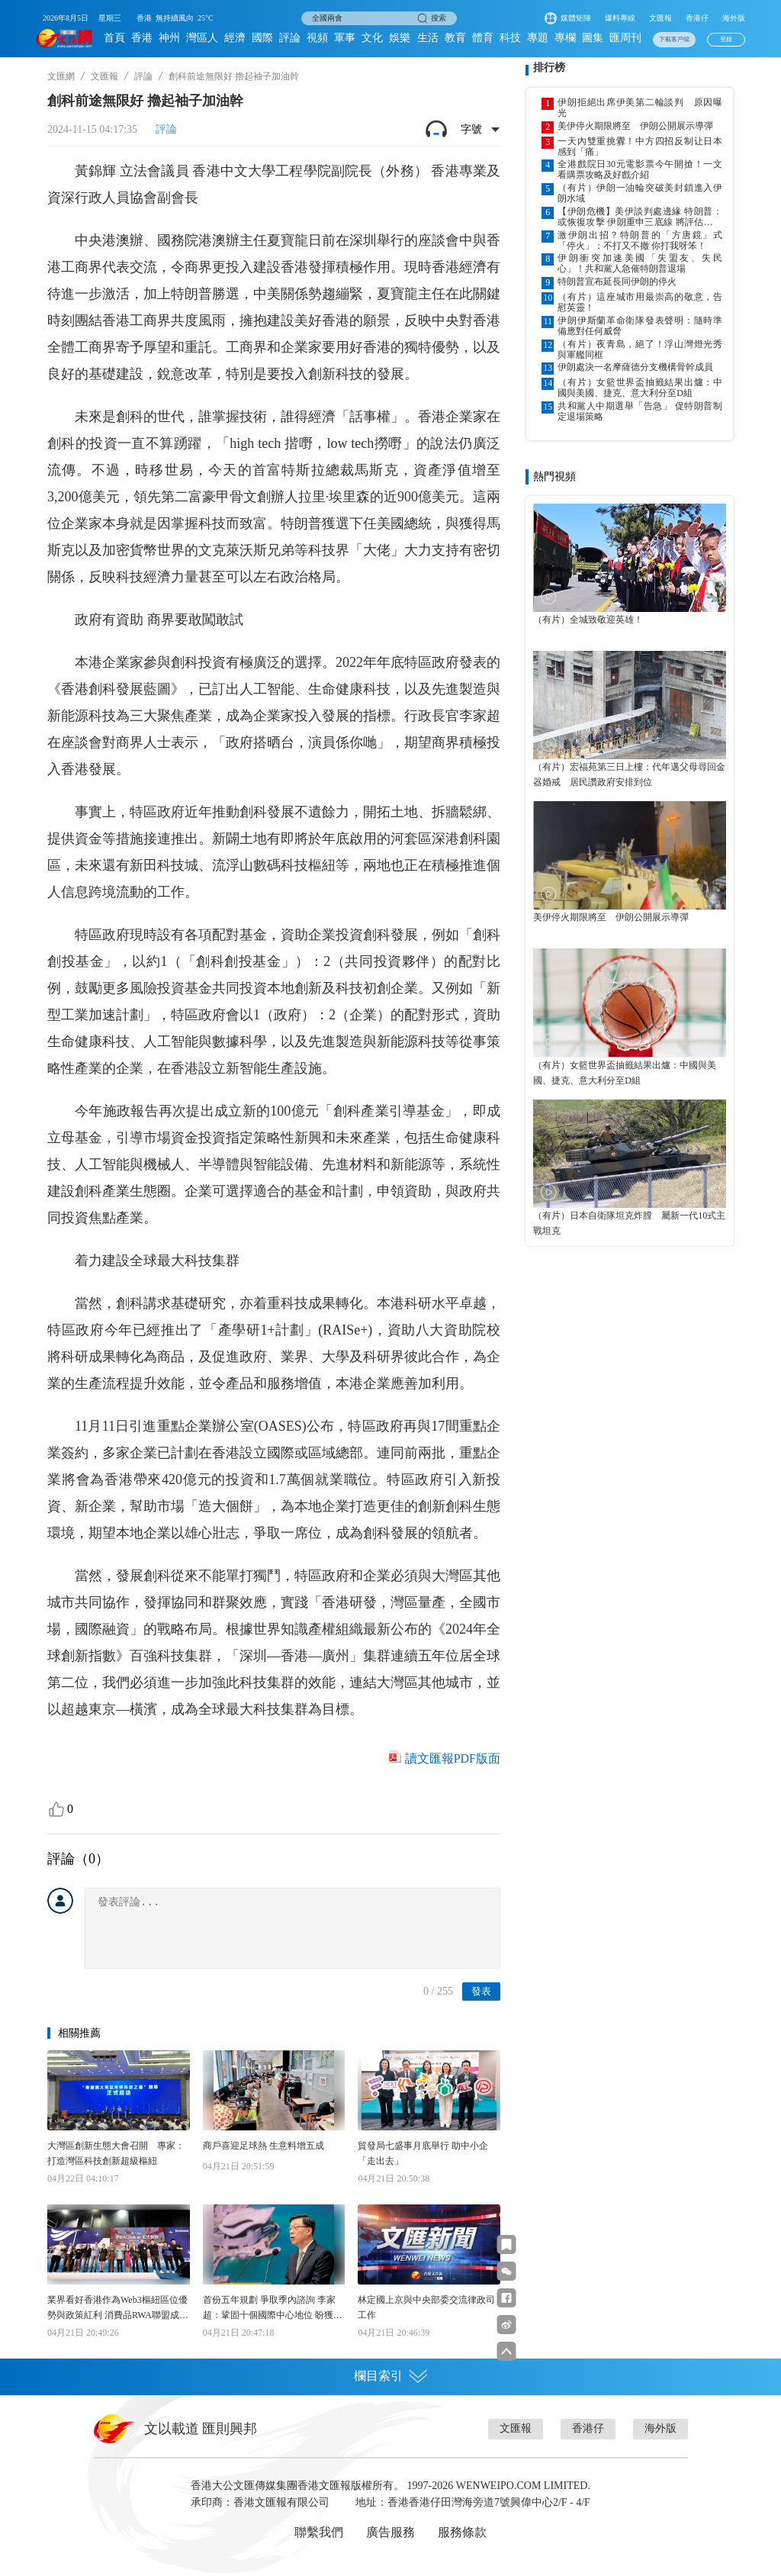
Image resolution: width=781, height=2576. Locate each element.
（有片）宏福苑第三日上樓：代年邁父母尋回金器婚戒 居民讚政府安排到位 (629, 774)
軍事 (344, 37)
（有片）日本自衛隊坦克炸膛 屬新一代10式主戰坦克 (629, 1223)
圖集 (592, 37)
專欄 (565, 37)
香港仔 (697, 18)
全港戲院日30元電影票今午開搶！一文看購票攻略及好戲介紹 (640, 169)
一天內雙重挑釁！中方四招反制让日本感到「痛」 (640, 146)
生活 (428, 37)
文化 (372, 37)
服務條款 (462, 2532)
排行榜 (549, 67)
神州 (169, 37)
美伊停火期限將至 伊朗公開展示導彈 (635, 126)
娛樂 (399, 37)
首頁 (114, 37)
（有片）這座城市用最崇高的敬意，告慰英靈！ (640, 302)
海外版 (733, 18)
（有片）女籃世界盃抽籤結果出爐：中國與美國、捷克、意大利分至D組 (640, 387)
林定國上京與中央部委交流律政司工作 (426, 2307)
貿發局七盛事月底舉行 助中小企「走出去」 (423, 2153)
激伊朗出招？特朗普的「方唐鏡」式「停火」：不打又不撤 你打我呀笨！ (640, 240)
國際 (262, 37)
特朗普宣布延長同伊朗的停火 (617, 281)
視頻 (317, 37)
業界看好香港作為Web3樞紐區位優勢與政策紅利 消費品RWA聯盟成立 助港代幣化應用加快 (117, 2308)
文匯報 (660, 18)
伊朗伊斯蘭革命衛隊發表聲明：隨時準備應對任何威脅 (640, 325)
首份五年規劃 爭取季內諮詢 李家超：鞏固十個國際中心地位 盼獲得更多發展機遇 (272, 2308)
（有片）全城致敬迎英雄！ (588, 619)
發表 (481, 1991)
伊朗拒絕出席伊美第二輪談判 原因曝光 (640, 107)
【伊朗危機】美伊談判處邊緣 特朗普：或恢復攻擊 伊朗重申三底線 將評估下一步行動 (640, 216)
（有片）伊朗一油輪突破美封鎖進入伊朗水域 (640, 193)
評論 (290, 37)
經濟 (235, 37)
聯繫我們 (318, 2532)
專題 (537, 37)
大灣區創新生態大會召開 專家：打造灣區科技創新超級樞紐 (116, 2153)
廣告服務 (390, 2532)
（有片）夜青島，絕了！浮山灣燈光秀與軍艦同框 (640, 349)
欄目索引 (390, 2376)
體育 (482, 37)
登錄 (726, 39)
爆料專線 (620, 18)
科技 (510, 37)
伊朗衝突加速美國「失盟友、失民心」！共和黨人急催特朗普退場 (640, 263)
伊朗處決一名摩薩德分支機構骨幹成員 (635, 367)
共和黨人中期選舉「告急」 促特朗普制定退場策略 (640, 411)
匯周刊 (625, 37)
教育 (455, 37)
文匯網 (61, 76)
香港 (142, 37)
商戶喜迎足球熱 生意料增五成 (263, 2145)
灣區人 (202, 37)
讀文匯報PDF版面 (452, 1758)
